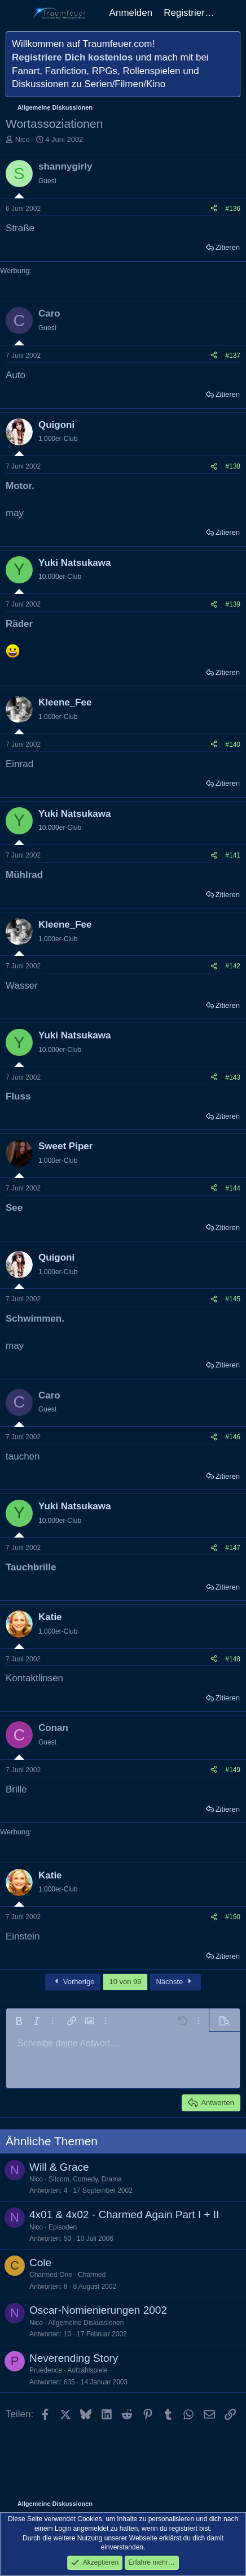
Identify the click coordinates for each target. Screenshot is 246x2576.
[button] (18, 2021)
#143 (232, 1077)
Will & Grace (59, 2167)
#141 (232, 855)
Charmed (92, 2275)
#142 (232, 966)
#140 (232, 744)
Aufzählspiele (87, 2370)
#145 (232, 1299)
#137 (232, 356)
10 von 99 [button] (125, 1981)
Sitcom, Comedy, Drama (85, 2179)
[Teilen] (214, 208)
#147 (232, 1548)
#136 (232, 209)
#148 (232, 1659)
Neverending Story (73, 2358)
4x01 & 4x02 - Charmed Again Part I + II (124, 2214)
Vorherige (72, 1981)
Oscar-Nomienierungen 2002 (98, 2310)
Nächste (175, 1981)
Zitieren (228, 247)
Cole (40, 2262)
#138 (232, 466)
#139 (232, 604)
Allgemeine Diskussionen (86, 2323)
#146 (232, 1437)
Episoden (63, 2227)
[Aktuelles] (232, 13)
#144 (232, 1188)
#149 (232, 1770)
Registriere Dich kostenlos (72, 57)
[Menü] (15, 13)
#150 (232, 1917)
